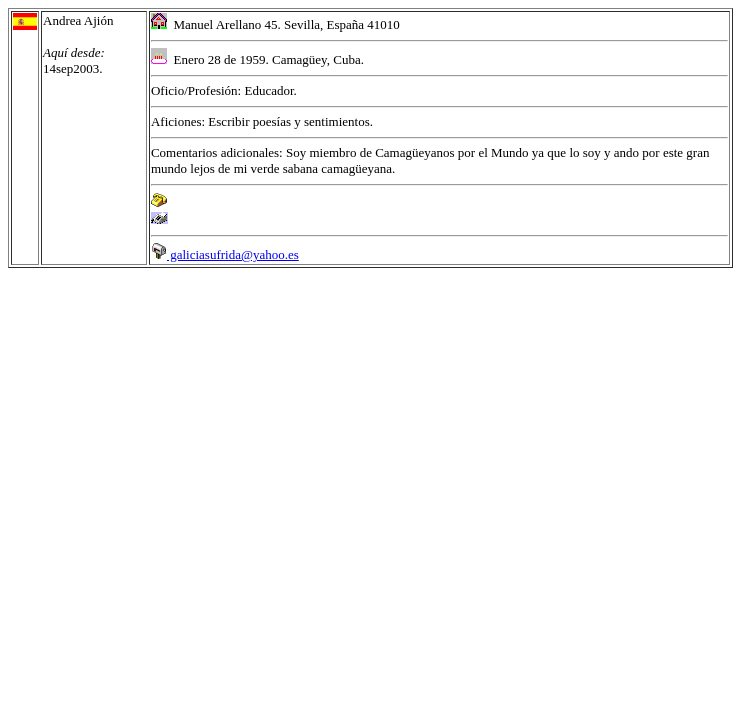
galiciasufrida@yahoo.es (225, 254)
